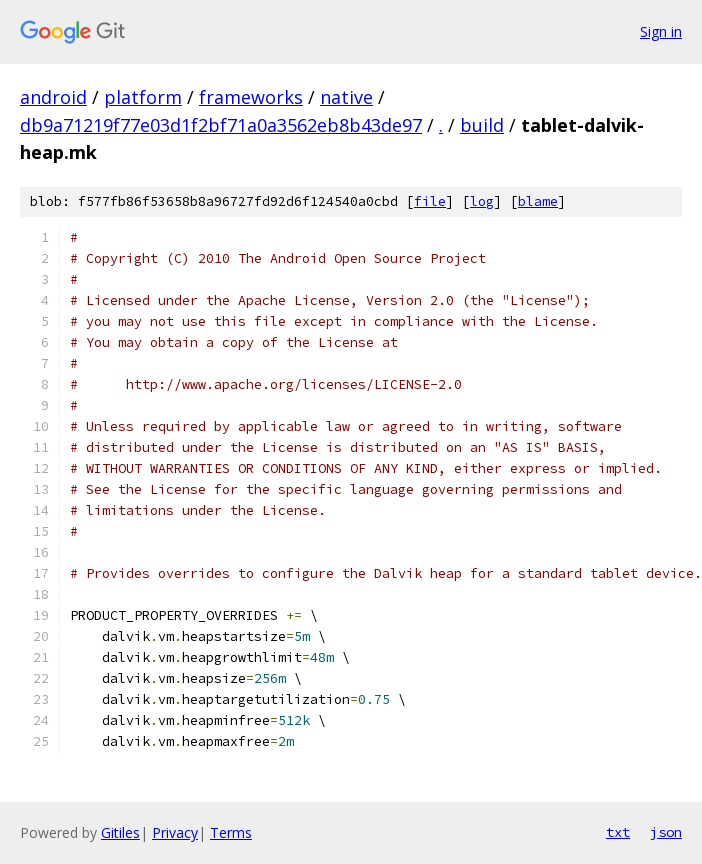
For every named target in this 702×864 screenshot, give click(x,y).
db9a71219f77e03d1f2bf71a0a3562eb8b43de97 (221, 125)
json (666, 832)
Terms (231, 832)
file (430, 201)
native (346, 97)
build (482, 125)
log (482, 201)
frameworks (251, 97)
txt (618, 832)
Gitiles (120, 832)
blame (538, 201)
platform (143, 97)
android (53, 97)
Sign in (661, 31)
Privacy (175, 832)
